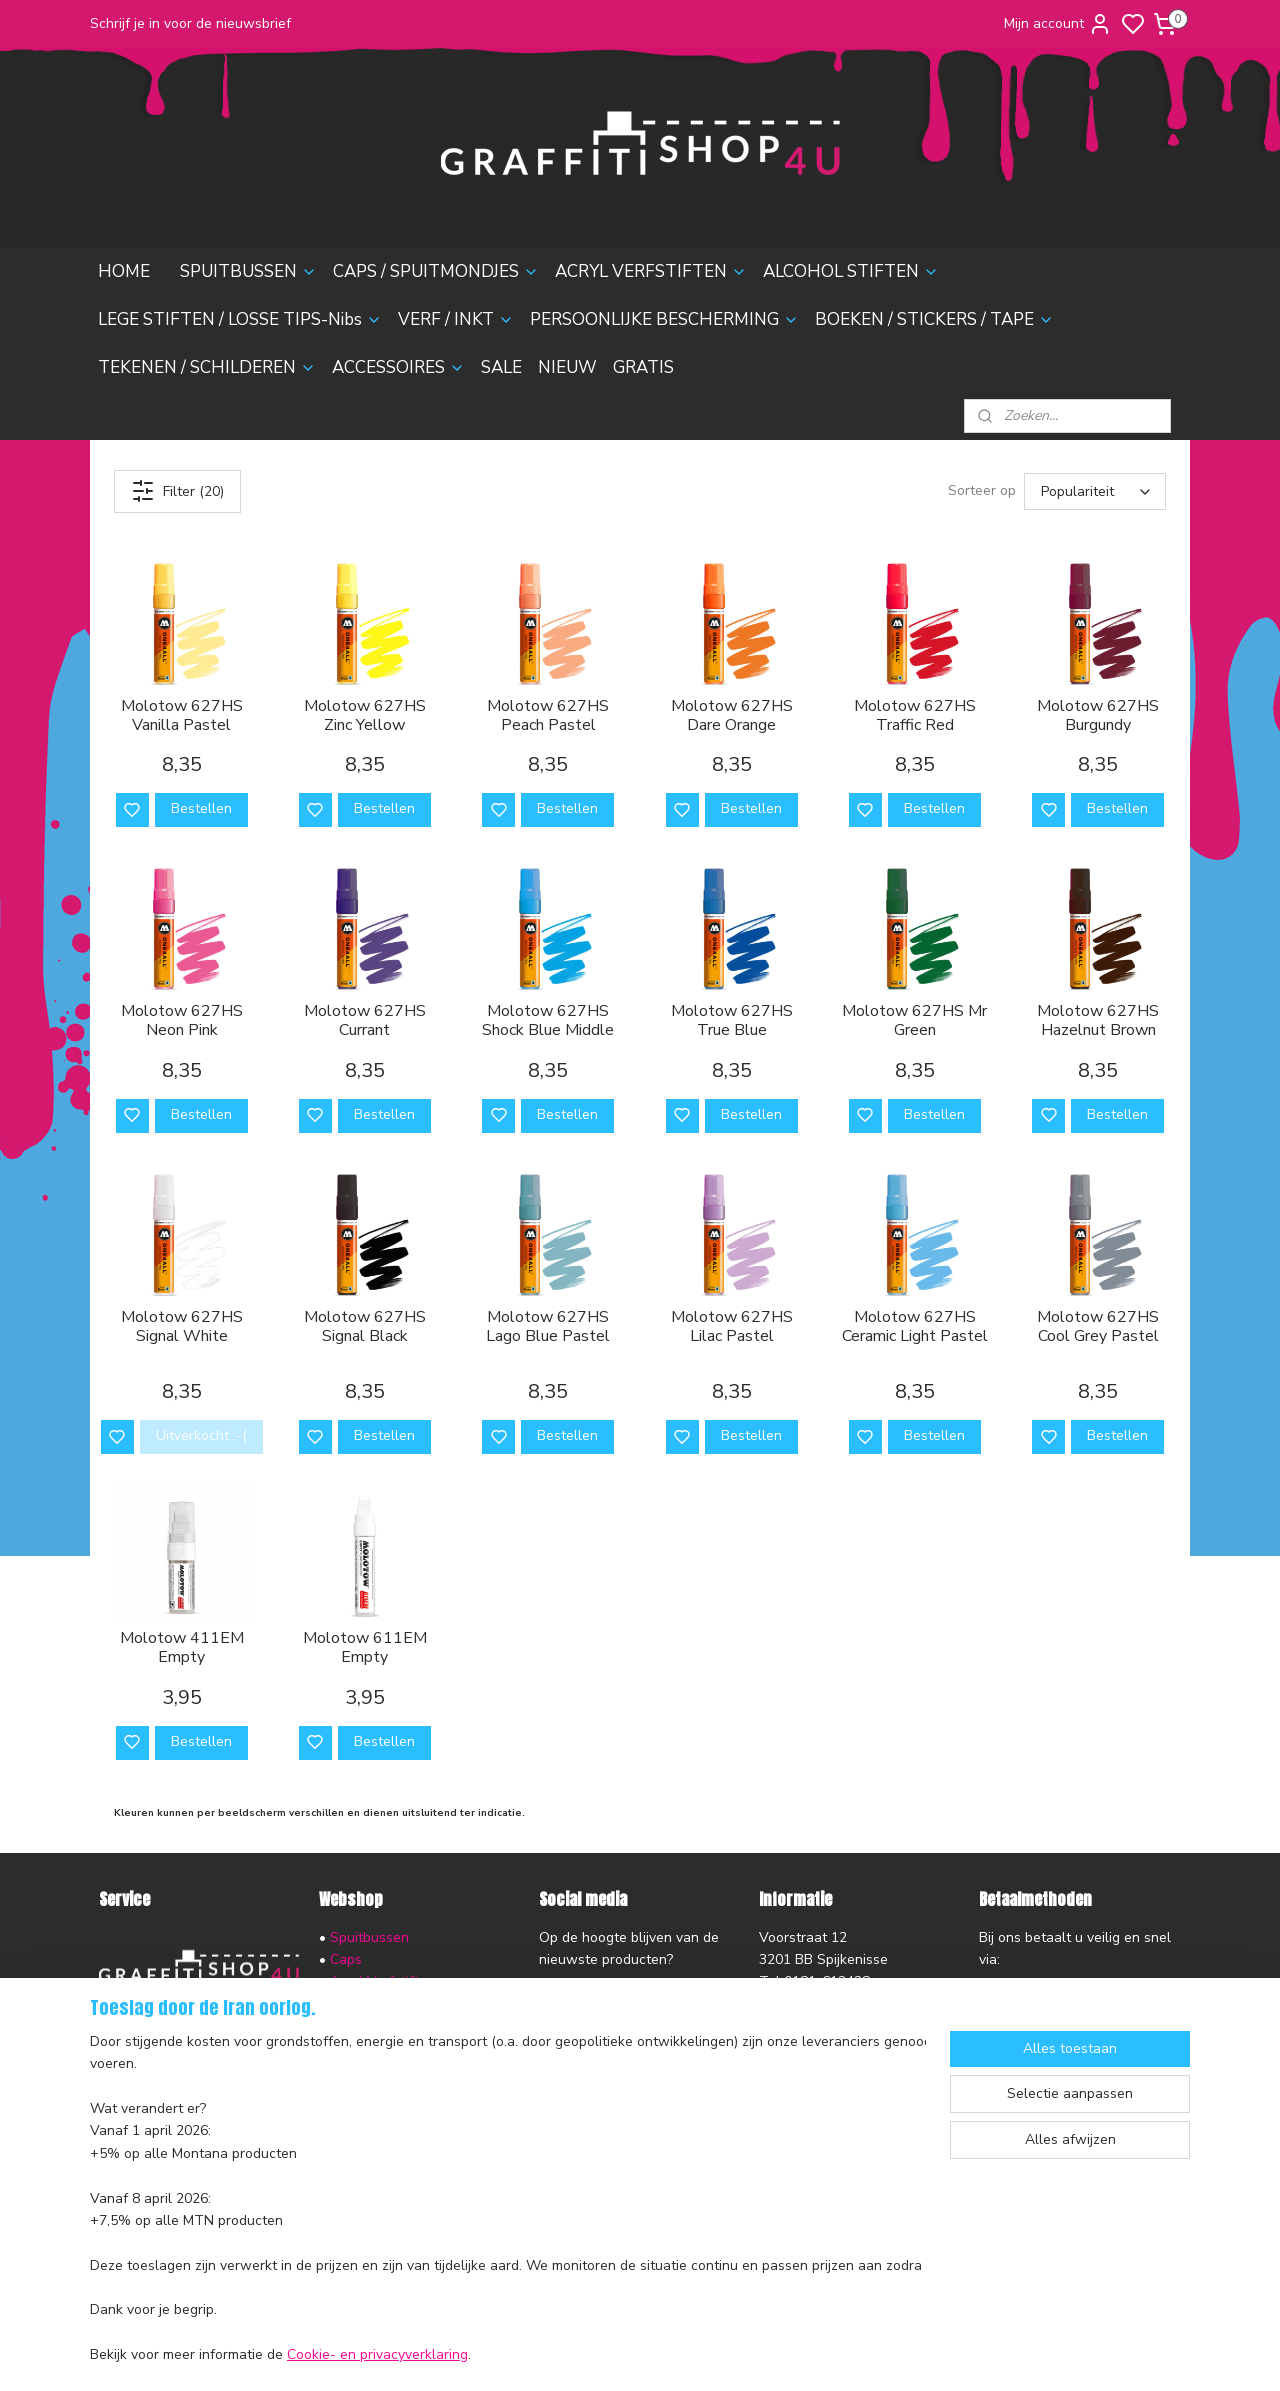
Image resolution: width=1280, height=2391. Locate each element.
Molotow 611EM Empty (365, 1648)
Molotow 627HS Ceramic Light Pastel (915, 1327)
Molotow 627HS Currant (365, 1021)
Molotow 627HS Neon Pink (182, 1021)
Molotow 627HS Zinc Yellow (365, 716)
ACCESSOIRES (398, 367)
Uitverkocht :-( (201, 1435)
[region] (508, 2200)
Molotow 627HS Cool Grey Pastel (1098, 1327)
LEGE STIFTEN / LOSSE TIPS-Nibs (240, 319)
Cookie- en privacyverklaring (377, 2355)
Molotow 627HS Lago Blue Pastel (548, 1327)
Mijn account (1058, 24)
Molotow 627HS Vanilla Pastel (182, 716)
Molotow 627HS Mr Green (914, 1021)
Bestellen (201, 808)
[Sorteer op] (1095, 491)
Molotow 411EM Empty (182, 1648)
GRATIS (643, 367)
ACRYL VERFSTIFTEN (651, 271)
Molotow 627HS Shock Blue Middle (548, 1021)
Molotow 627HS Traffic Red (915, 716)
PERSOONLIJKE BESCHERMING (664, 319)
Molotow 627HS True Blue (732, 1021)
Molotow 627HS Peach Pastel (548, 716)
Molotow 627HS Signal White (182, 1327)
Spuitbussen (369, 1937)
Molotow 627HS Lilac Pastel (732, 1327)
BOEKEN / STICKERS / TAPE (934, 319)
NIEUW (567, 367)
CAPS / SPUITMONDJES (436, 271)
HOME (124, 271)
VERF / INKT (456, 319)
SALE (501, 367)
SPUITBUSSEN (248, 271)
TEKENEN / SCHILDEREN (207, 367)
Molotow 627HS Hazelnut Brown (1098, 1021)
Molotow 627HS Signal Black (365, 1327)
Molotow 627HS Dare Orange (732, 716)
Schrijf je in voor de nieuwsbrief (190, 23)
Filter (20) (177, 491)
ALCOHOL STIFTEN (851, 271)
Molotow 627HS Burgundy (1098, 716)
